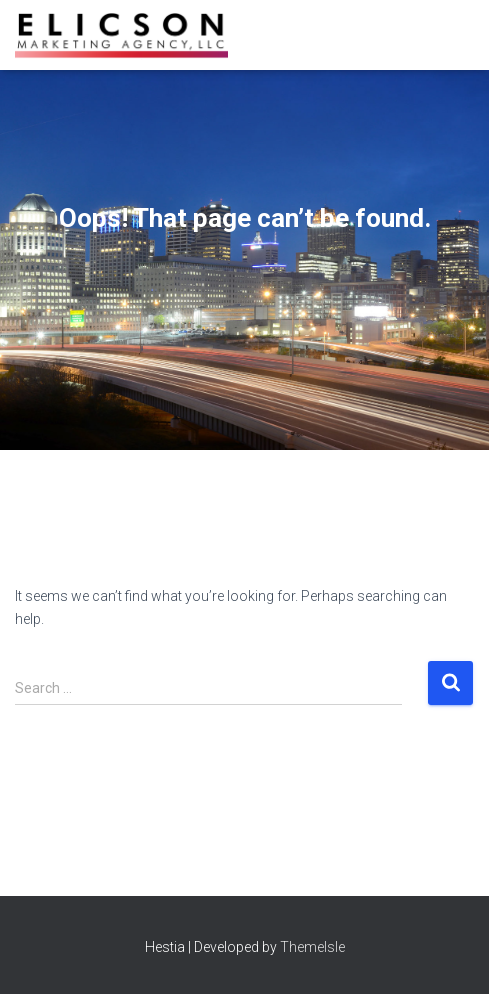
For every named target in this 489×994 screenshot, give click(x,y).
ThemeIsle (312, 947)
